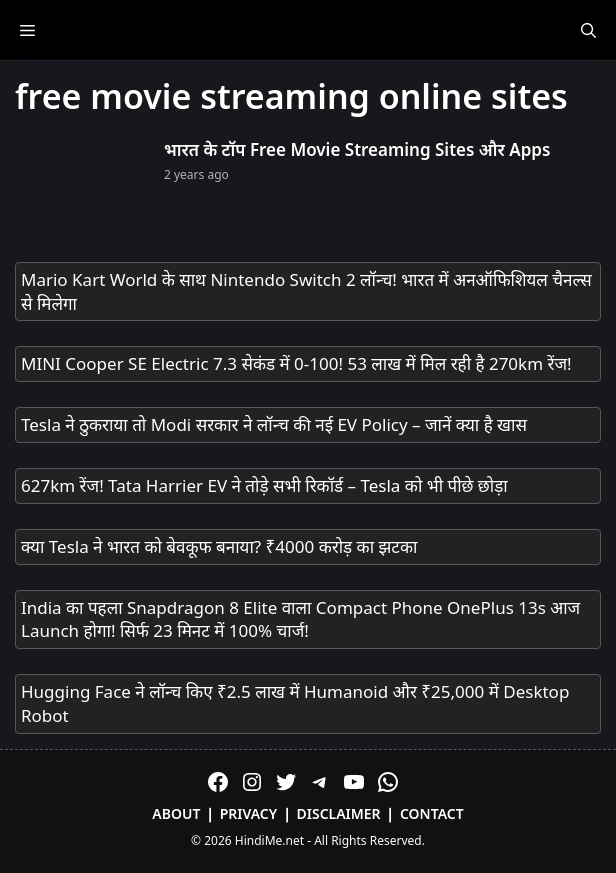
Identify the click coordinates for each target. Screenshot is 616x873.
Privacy (249, 813)
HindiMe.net (269, 840)
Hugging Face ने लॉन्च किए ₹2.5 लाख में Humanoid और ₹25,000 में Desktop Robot (295, 703)
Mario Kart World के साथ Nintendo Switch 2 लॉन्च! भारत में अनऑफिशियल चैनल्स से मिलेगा (306, 291)
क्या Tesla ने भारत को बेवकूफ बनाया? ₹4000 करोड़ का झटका (219, 546)
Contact (432, 813)
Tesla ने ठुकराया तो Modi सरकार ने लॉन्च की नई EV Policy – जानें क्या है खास (274, 424)
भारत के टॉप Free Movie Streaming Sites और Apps (357, 149)
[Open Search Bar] (588, 30)
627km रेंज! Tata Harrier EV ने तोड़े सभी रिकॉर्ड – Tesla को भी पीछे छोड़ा (264, 485)
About (176, 813)
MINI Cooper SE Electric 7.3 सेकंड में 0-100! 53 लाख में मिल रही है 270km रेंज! (296, 363)
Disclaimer (339, 813)
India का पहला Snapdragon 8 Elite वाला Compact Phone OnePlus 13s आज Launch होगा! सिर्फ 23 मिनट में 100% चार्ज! (300, 619)
